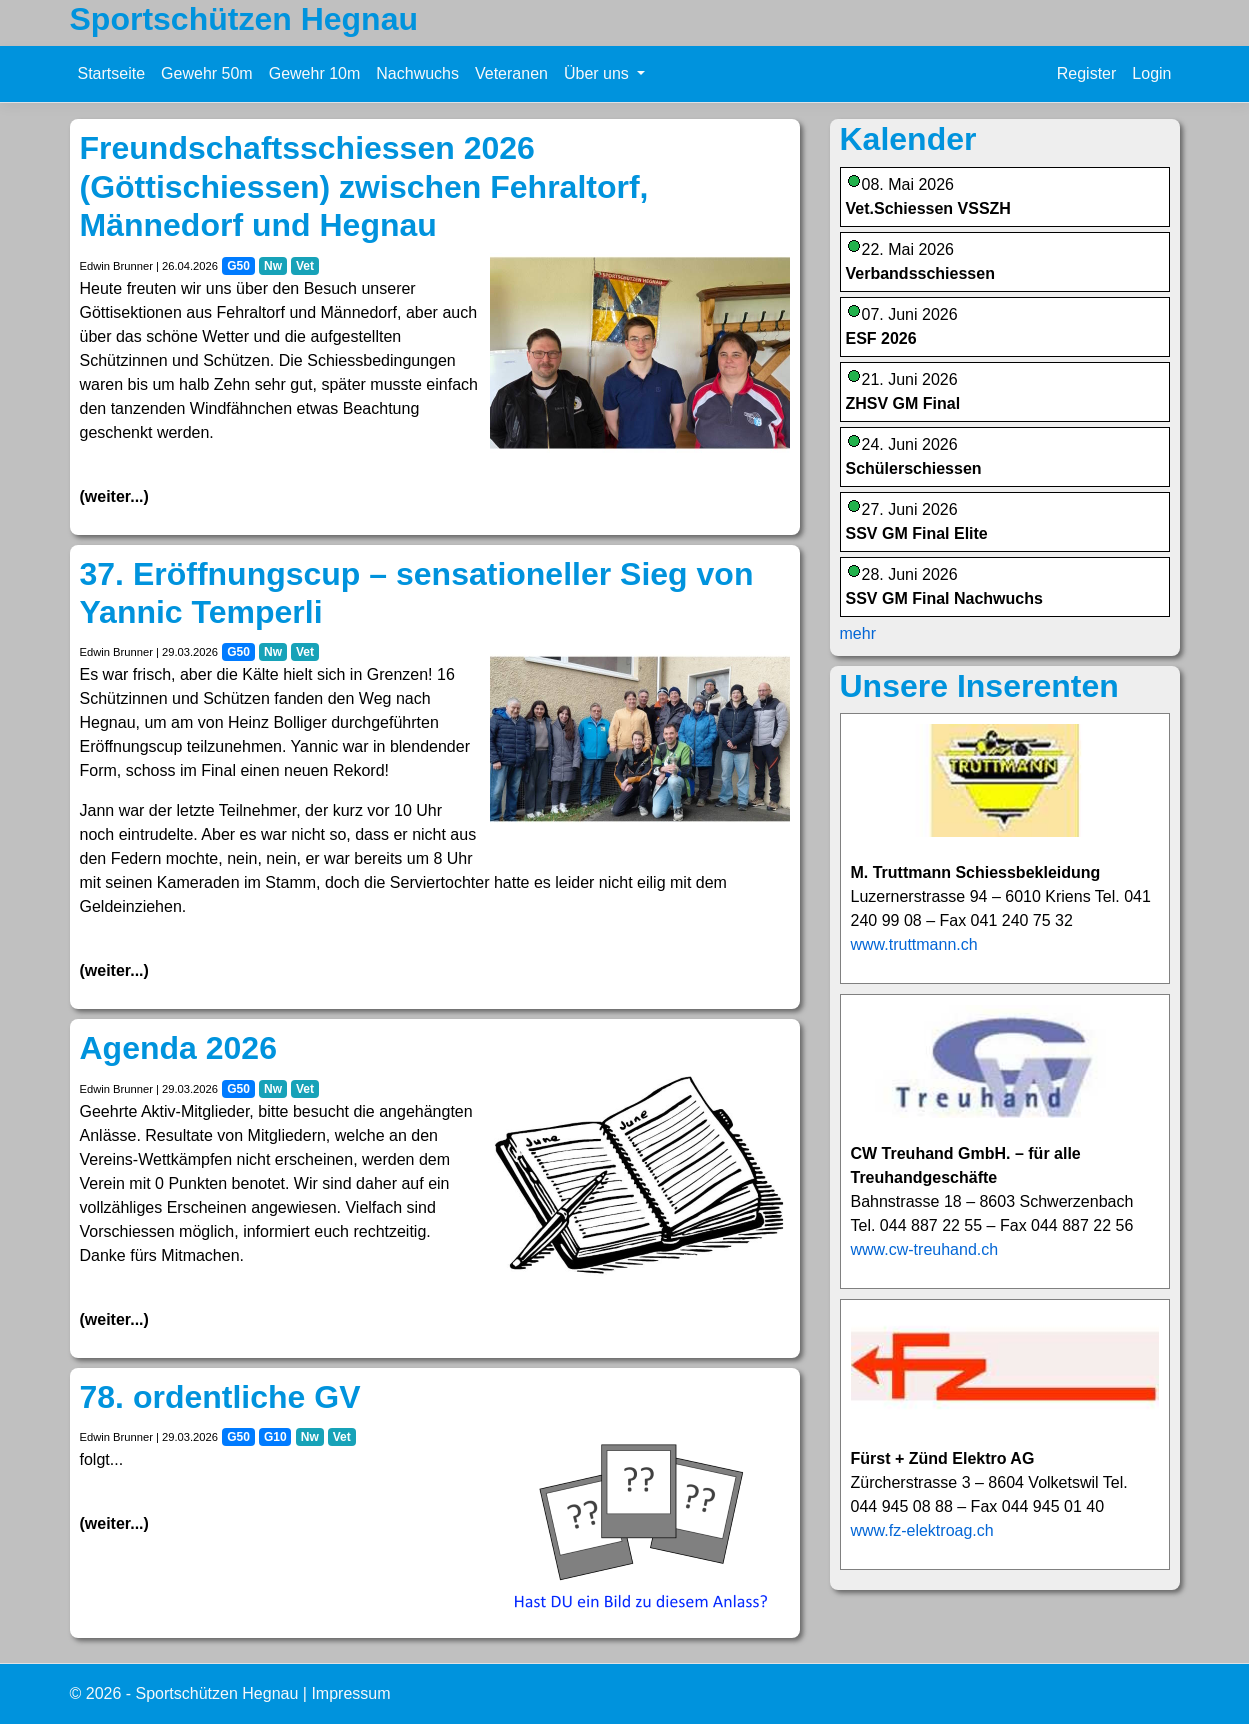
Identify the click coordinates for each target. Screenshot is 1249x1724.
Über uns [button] (598, 73)
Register (1087, 73)
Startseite (112, 73)
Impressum (350, 1693)
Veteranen (511, 73)
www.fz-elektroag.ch (922, 1530)
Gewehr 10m (315, 73)
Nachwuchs (417, 73)
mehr (858, 633)
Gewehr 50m (207, 73)
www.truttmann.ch (914, 944)
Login (1151, 73)
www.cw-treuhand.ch (925, 1249)
